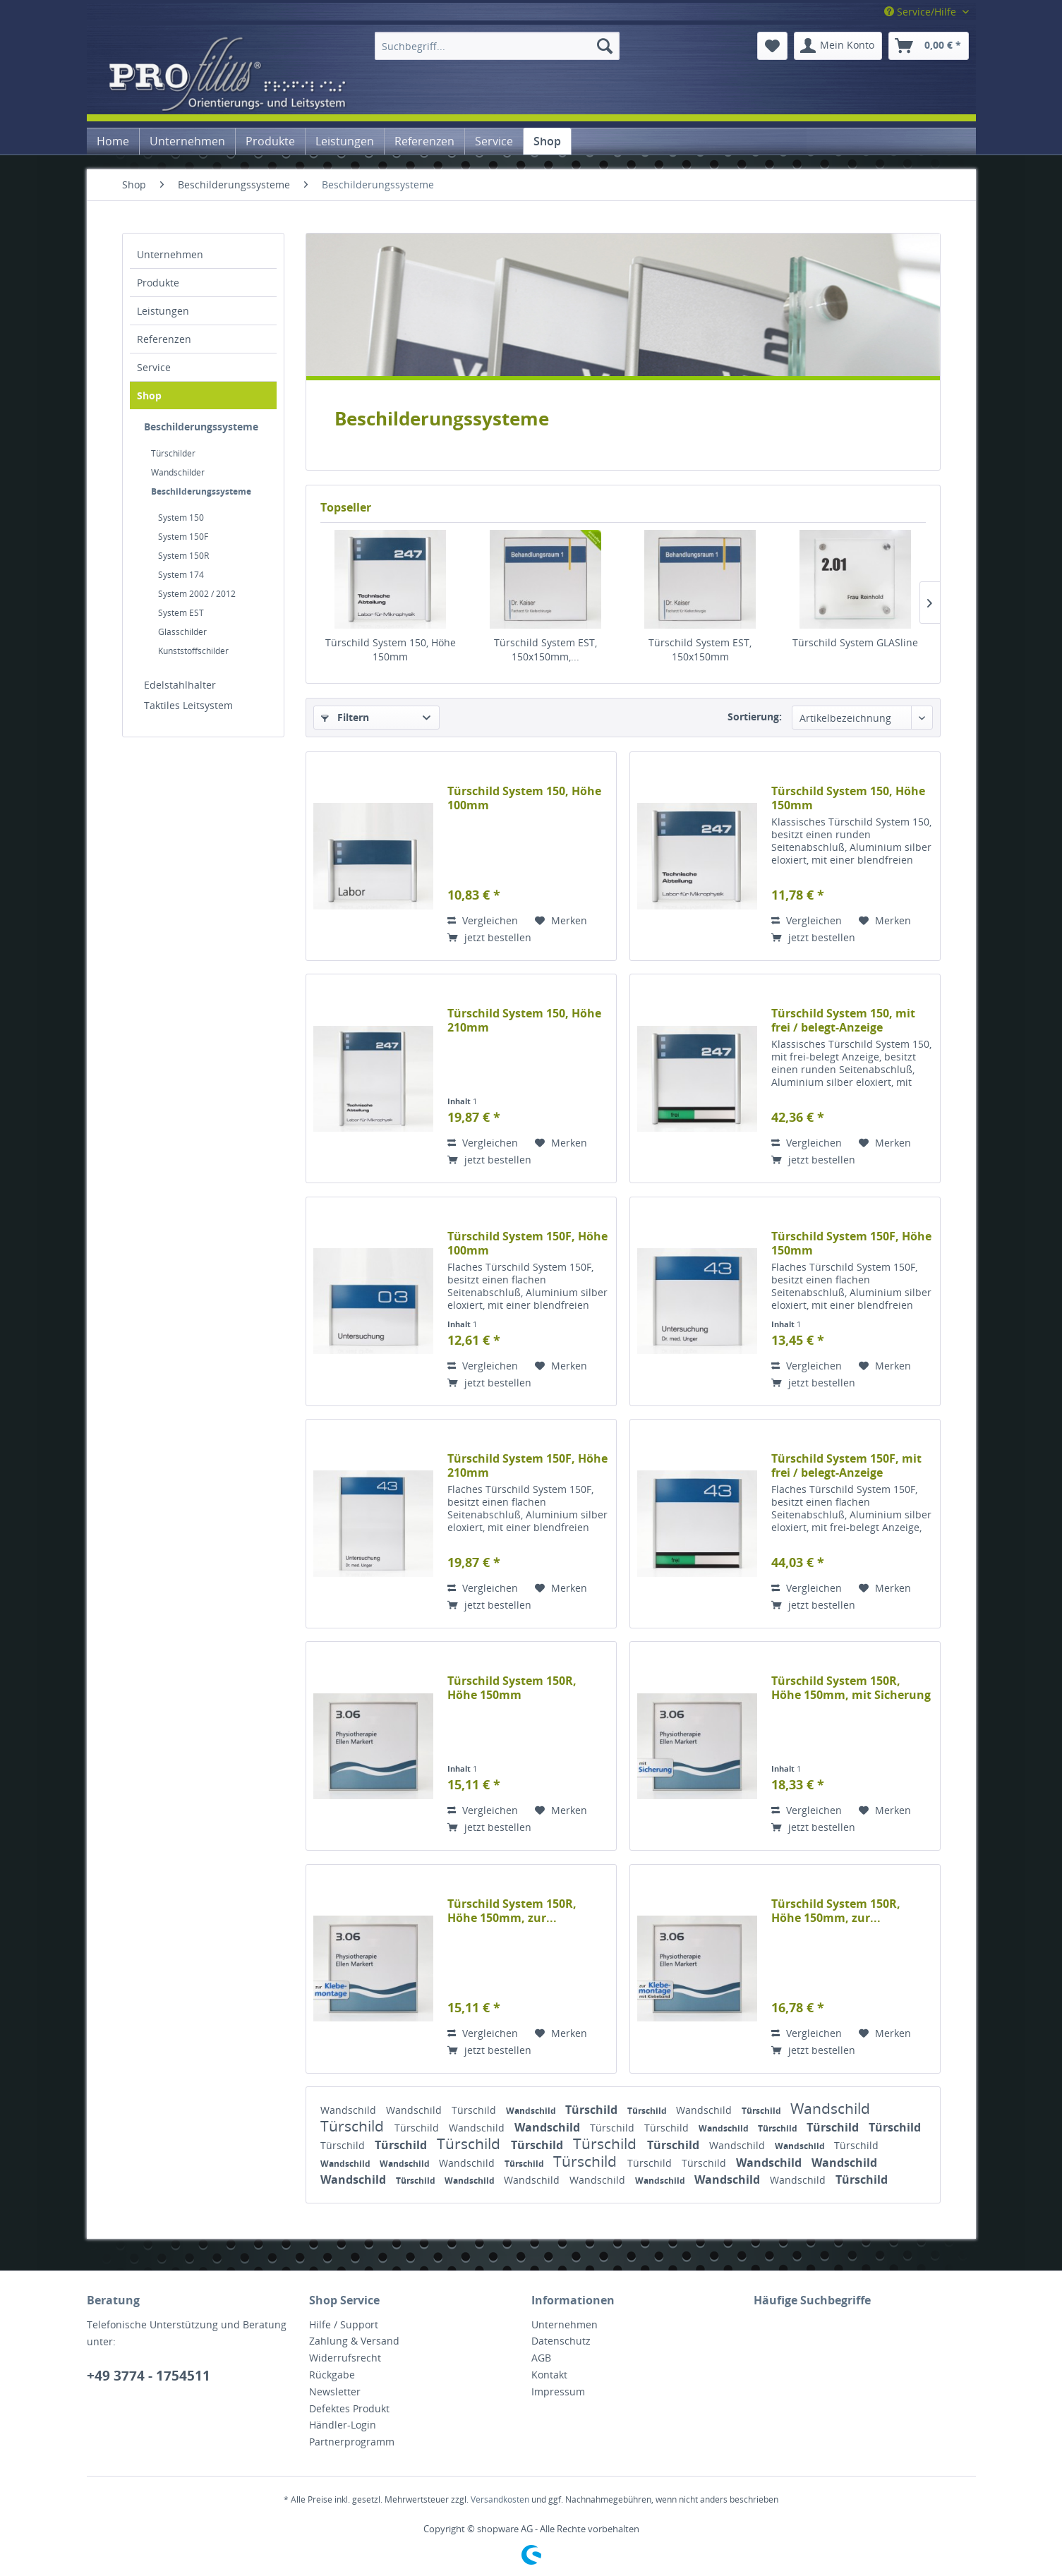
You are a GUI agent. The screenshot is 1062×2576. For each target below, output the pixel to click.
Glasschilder (182, 632)
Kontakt (549, 2374)
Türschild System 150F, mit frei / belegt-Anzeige (846, 1465)
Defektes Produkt (349, 2408)
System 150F (183, 537)
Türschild (475, 2110)
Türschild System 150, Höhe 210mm (524, 1020)
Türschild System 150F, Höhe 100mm (527, 1243)
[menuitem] (497, 46)
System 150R (183, 556)
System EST (181, 613)
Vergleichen (482, 920)
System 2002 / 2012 (197, 594)
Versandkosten (500, 2499)
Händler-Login (342, 2424)
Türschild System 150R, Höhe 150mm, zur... (512, 1911)
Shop (149, 395)
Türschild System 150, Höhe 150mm (390, 649)
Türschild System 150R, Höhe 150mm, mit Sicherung (851, 1688)
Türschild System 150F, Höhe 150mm (851, 1243)
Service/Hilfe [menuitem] (921, 11)
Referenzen (164, 339)
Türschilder (173, 453)
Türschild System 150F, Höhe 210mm (527, 1465)
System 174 (181, 575)
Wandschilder (178, 472)
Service (154, 367)
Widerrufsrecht (345, 2357)
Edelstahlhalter (180, 684)
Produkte (158, 282)
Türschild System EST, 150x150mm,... (545, 649)
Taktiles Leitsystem (188, 705)
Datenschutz (561, 2340)
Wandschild (349, 2110)
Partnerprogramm (351, 2441)
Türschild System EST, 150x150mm (700, 649)
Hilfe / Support (343, 2324)
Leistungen (163, 311)
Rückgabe (332, 2374)
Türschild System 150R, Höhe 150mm (512, 1688)
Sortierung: (755, 716)
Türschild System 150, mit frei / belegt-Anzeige (843, 1020)
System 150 (181, 518)
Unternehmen (170, 254)
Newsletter (335, 2391)
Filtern (345, 717)
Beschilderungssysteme (201, 426)
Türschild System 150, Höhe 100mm (524, 798)
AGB (541, 2357)
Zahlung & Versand (354, 2340)
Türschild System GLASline (855, 642)
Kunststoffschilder (193, 651)
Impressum (558, 2391)
